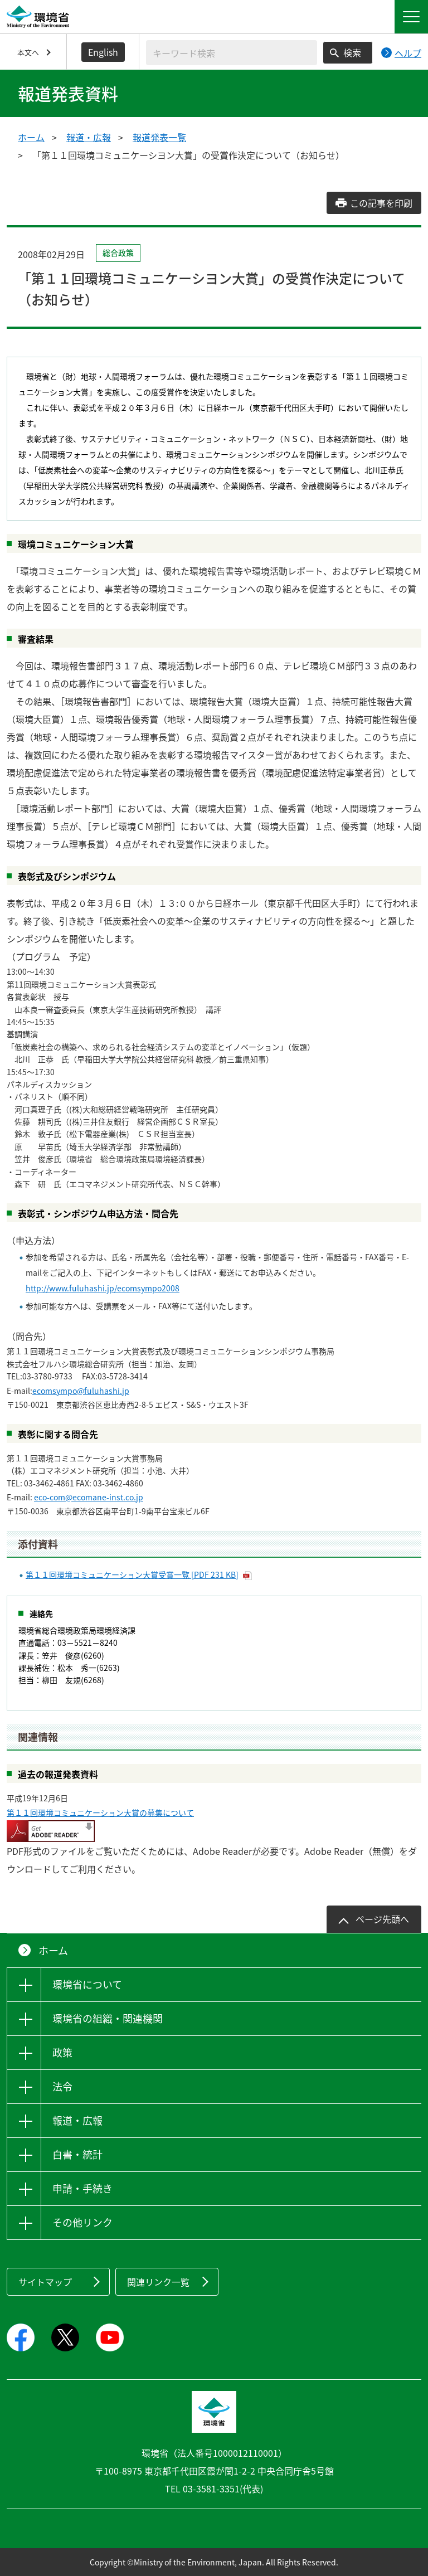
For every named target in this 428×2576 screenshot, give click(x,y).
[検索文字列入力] (231, 52)
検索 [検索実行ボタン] (352, 52)
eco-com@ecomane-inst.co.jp (88, 1497)
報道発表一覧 (159, 137)
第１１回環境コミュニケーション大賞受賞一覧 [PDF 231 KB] (132, 1574)
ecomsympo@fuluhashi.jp (80, 1390)
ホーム (31, 137)
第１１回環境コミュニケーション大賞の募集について (100, 1812)
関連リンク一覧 (158, 2281)
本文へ (28, 52)
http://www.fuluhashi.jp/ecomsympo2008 (102, 1288)
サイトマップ (45, 2281)
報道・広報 (88, 137)
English (103, 52)
